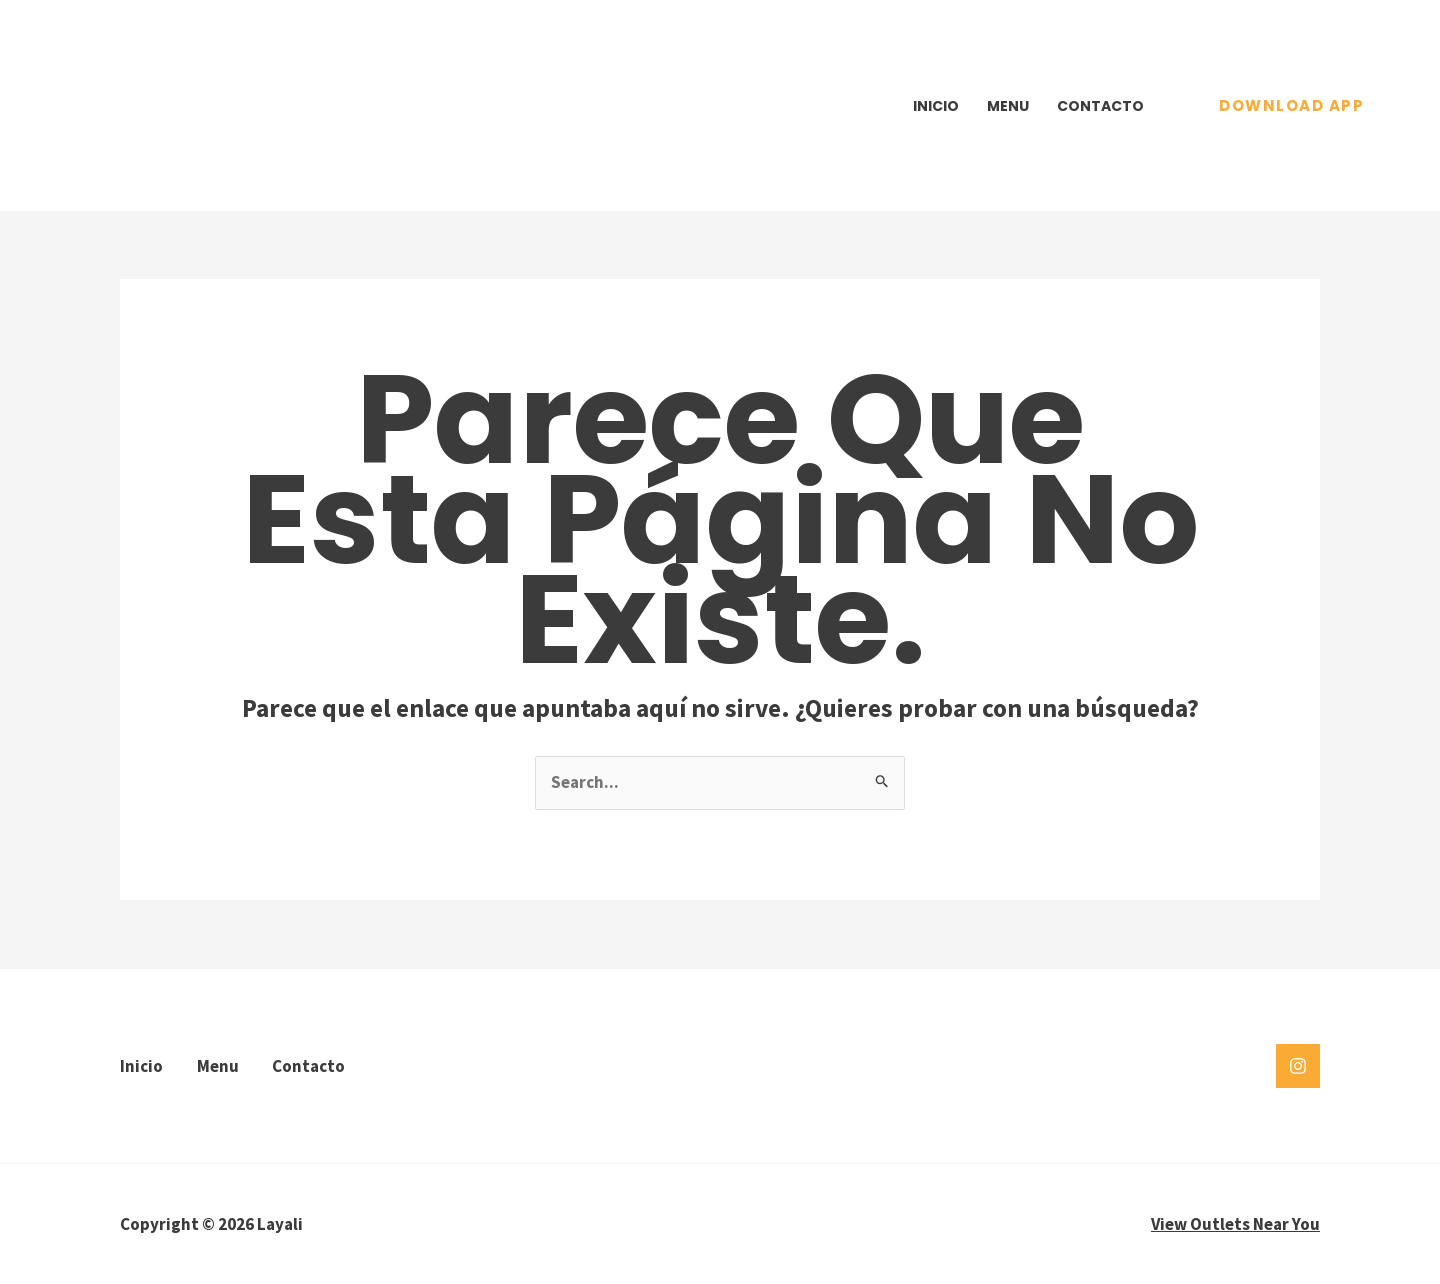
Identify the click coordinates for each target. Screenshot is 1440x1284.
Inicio (936, 106)
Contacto (1100, 106)
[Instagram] (1298, 1066)
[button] (1291, 105)
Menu (1008, 106)
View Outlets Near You (1235, 1224)
